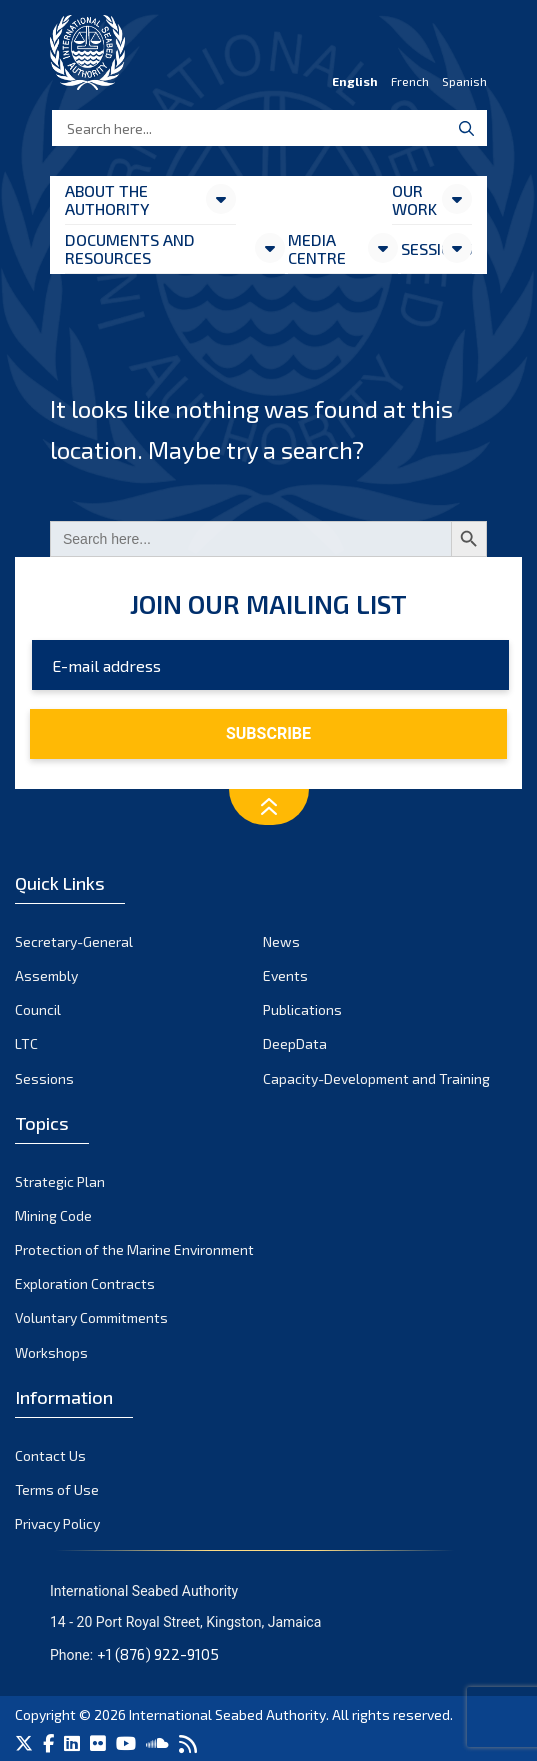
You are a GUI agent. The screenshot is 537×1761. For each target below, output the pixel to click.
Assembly (46, 975)
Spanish (464, 81)
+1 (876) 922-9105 (158, 1654)
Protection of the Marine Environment (134, 1249)
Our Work (414, 199)
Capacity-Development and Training (376, 1078)
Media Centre (317, 248)
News (281, 941)
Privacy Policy (57, 1523)
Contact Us (50, 1455)
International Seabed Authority (227, 1714)
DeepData (295, 1043)
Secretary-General (74, 941)
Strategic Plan (60, 1181)
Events (285, 975)
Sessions (420, 248)
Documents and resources (130, 248)
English (355, 81)
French (410, 81)
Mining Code (53, 1215)
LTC (26, 1043)
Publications (302, 1009)
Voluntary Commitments (91, 1317)
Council (38, 1009)
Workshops (51, 1352)
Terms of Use (57, 1489)
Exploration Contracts (85, 1283)
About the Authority (107, 199)
